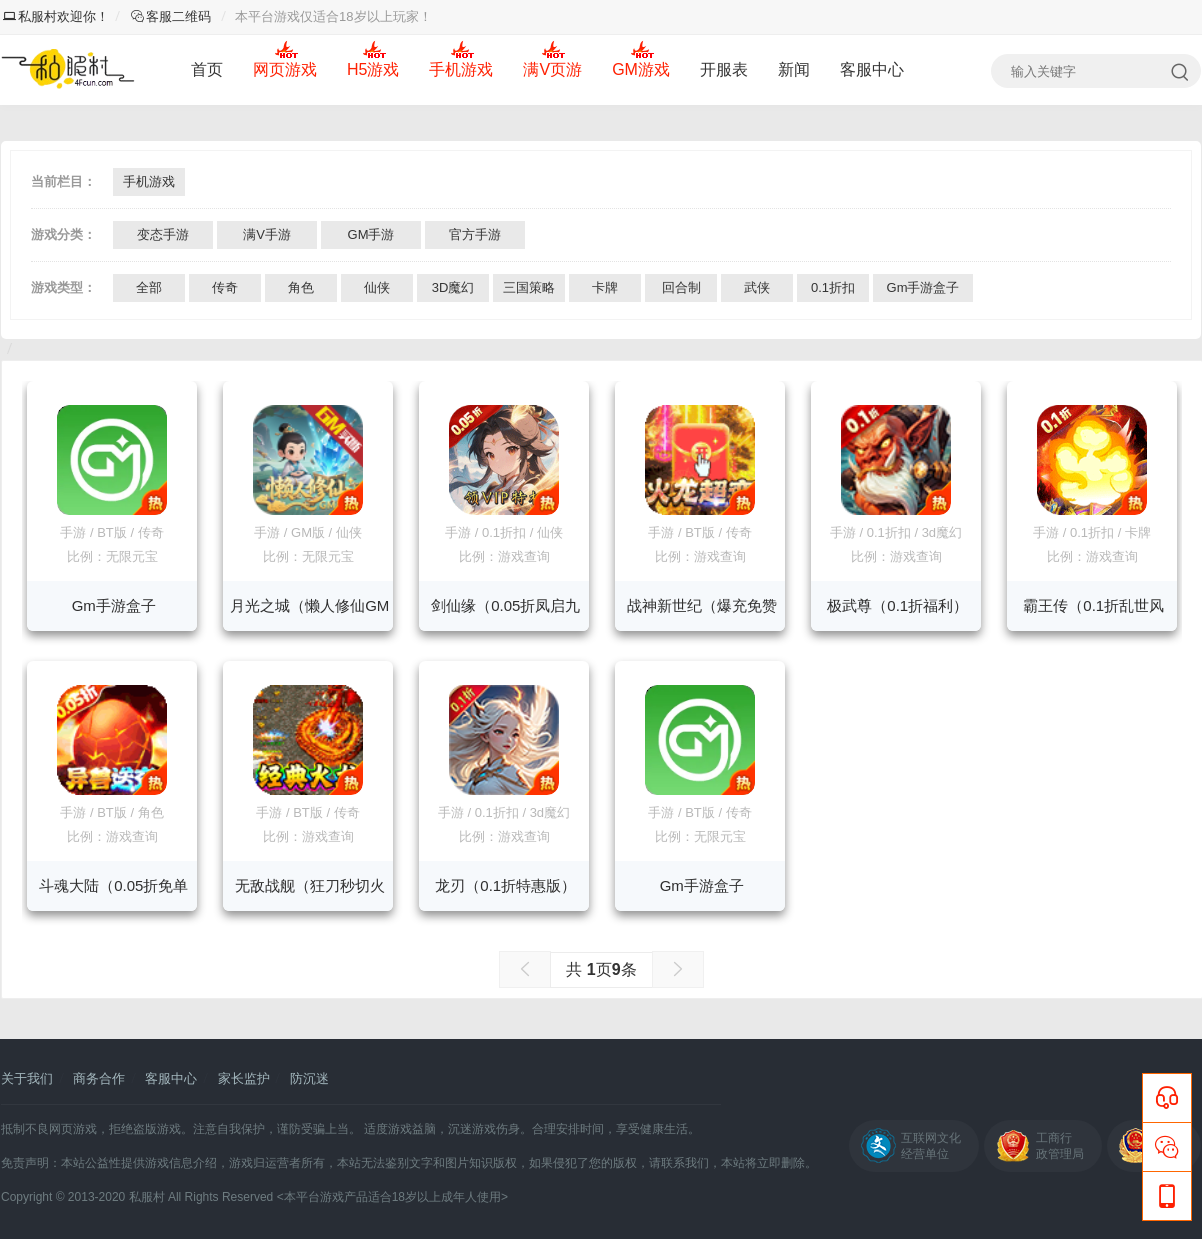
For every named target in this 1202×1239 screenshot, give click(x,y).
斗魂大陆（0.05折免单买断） (113, 894)
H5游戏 (373, 69)
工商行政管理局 (1060, 1146)
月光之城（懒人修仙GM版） (309, 614)
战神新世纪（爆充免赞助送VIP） (702, 614)
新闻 (794, 69)
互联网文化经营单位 (931, 1146)
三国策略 (529, 287)
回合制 (681, 287)
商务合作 (99, 1078)
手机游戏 (461, 69)
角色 (301, 287)
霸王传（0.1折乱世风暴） (1093, 614)
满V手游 (267, 234)
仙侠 (377, 287)
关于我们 (27, 1078)
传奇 (225, 287)
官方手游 (475, 234)
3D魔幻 (453, 287)
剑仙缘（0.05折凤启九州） (505, 614)
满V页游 (552, 69)
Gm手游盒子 (923, 287)
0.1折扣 (833, 287)
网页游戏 (285, 69)
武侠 (757, 287)
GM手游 (371, 234)
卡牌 (605, 287)
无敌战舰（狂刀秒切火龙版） (310, 894)
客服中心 (872, 69)
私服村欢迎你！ (56, 16)
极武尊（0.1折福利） (897, 605)
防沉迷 (309, 1078)
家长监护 (244, 1078)
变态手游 (163, 234)
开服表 (724, 69)
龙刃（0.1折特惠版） (505, 885)
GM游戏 (641, 69)
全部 (149, 287)
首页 (207, 69)
